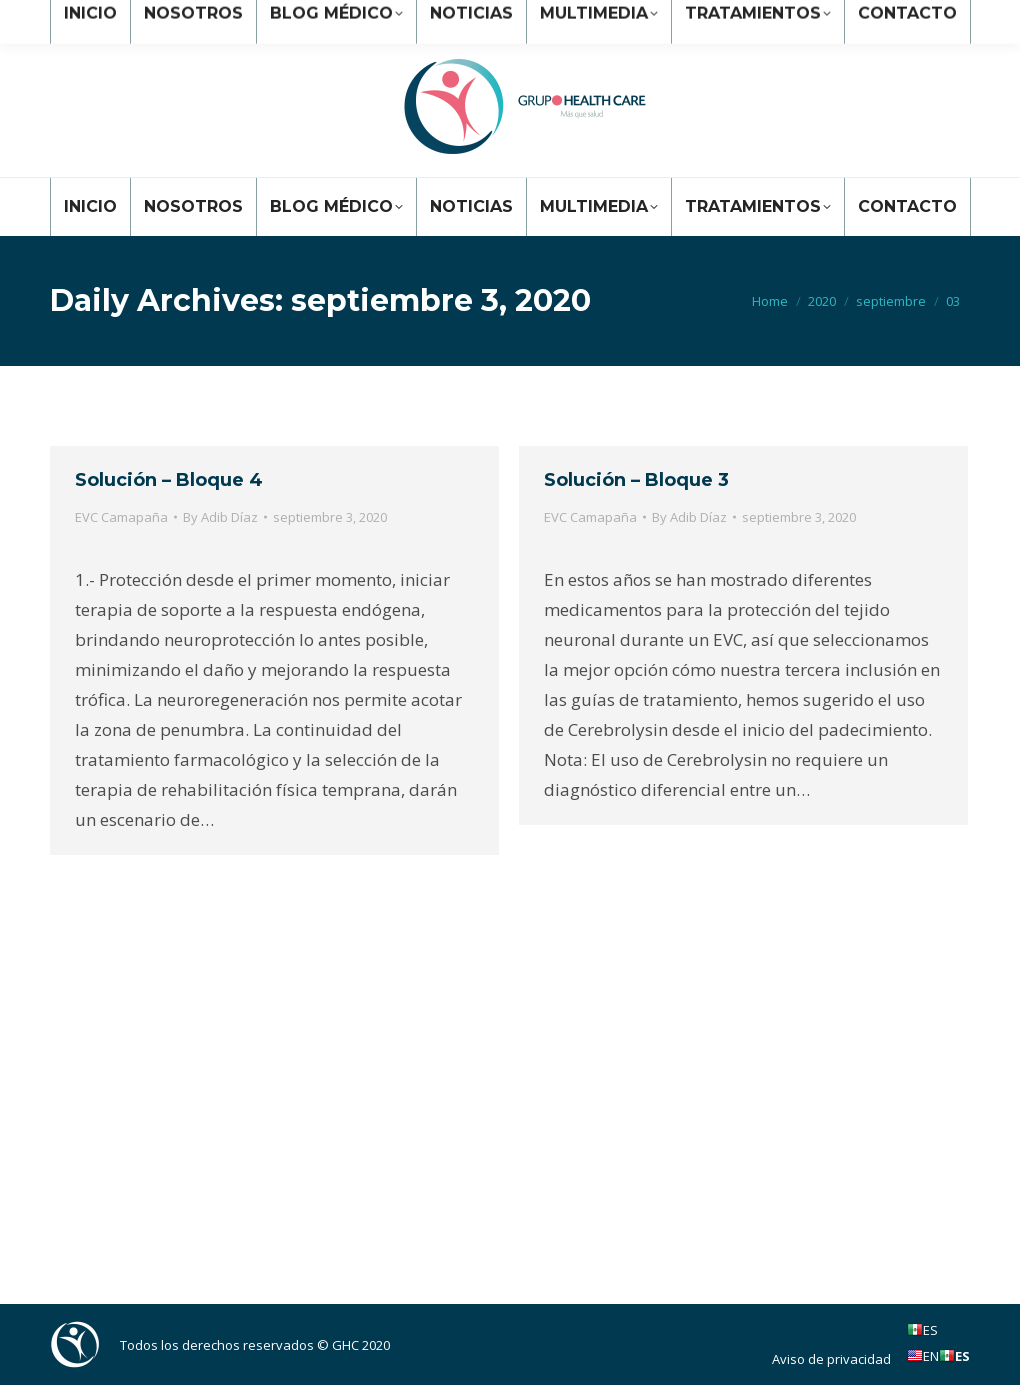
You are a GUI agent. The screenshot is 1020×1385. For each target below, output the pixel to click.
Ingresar (933, 18)
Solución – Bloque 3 (636, 480)
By (220, 517)
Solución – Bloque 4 (169, 480)
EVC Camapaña (121, 517)
